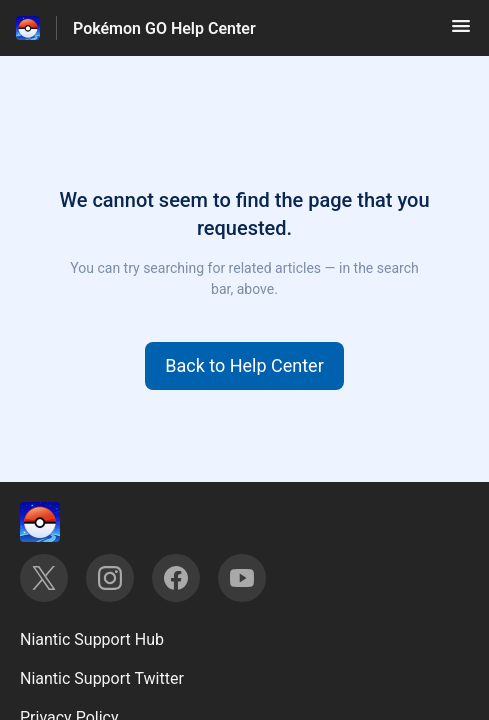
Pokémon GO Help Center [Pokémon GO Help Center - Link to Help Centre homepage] (164, 28)
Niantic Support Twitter (102, 678)
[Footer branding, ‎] (60, 522)
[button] (461, 32)
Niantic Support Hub (92, 639)
